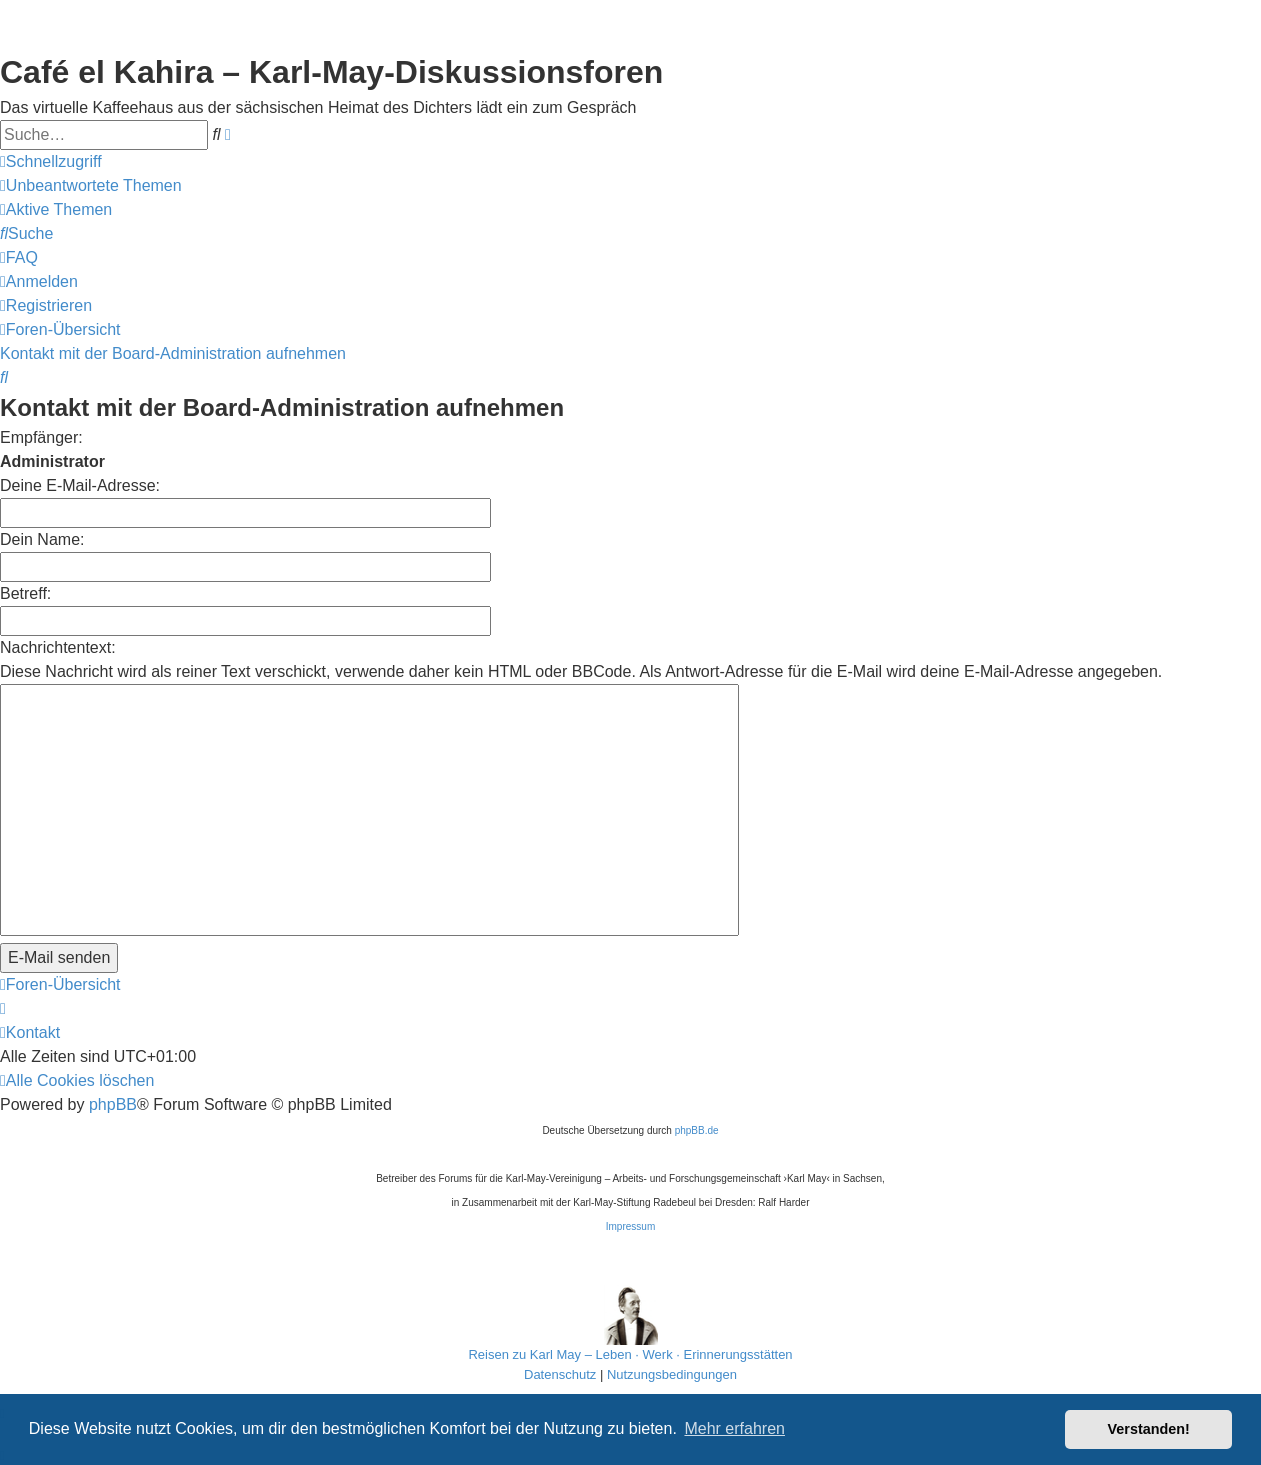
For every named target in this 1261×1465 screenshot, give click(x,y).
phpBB (113, 1104)
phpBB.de (697, 1130)
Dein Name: (42, 539)
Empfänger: (41, 437)
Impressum (630, 1226)
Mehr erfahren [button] (734, 1428)
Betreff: (25, 593)
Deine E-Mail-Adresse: (80, 485)
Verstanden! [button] (1149, 1429)
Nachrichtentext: (58, 647)
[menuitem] (91, 186)
